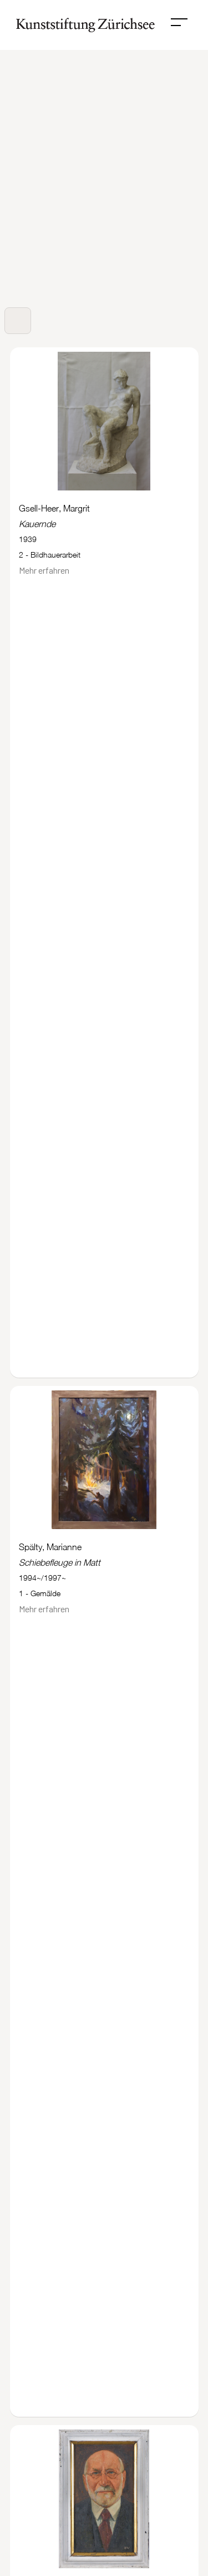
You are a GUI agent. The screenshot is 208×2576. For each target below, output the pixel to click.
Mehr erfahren (44, 570)
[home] (83, 25)
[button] (179, 22)
